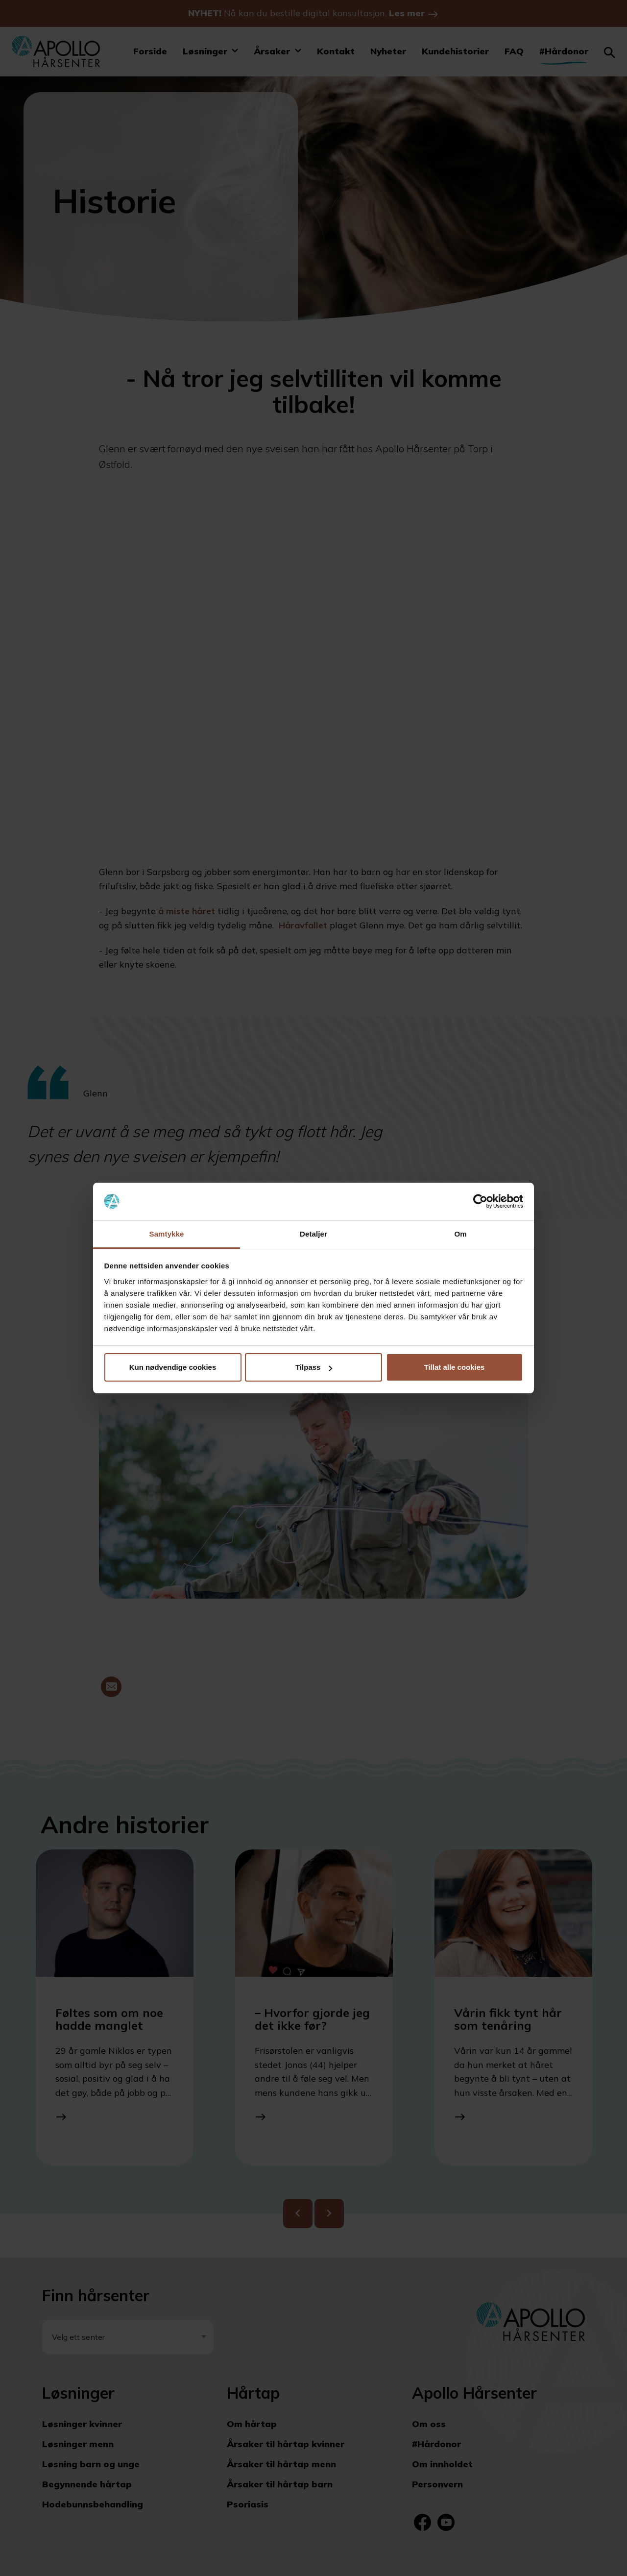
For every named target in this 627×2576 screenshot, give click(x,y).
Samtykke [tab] (166, 1234)
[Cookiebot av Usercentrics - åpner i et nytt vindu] (480, 1201)
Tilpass (313, 1367)
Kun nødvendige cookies (173, 1367)
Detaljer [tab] (313, 1234)
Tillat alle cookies (454, 1367)
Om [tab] (460, 1234)
